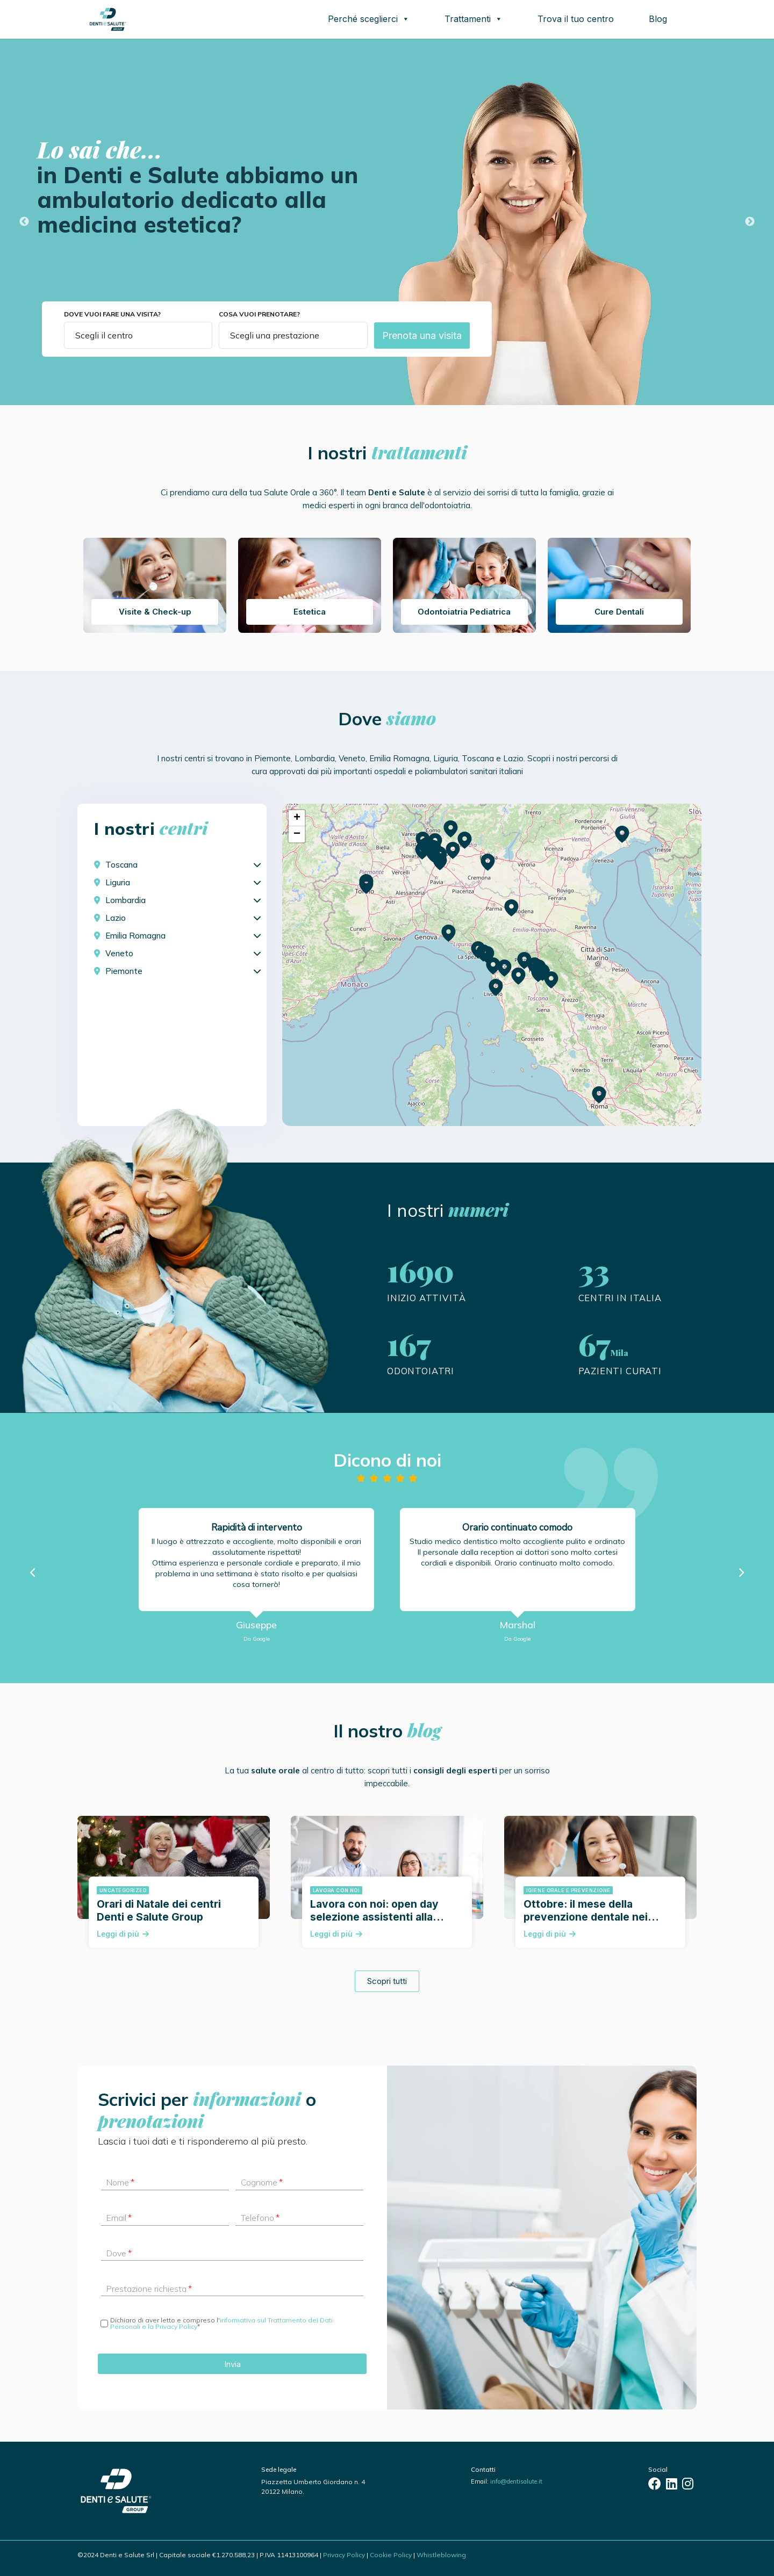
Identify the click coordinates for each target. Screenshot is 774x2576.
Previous (24, 222)
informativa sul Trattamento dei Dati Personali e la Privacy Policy (221, 2323)
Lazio (115, 918)
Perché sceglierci (369, 18)
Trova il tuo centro (576, 18)
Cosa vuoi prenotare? (259, 314)
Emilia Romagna (135, 935)
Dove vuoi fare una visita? (112, 314)
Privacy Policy (344, 2555)
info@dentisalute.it (516, 2481)
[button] (538, 974)
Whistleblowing (441, 2555)
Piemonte (123, 971)
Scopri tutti (387, 1981)
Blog (658, 18)
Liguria (117, 882)
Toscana (121, 865)
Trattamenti (474, 18)
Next (749, 222)
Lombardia (125, 900)
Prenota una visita (422, 335)
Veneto (119, 953)
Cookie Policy (391, 2555)
